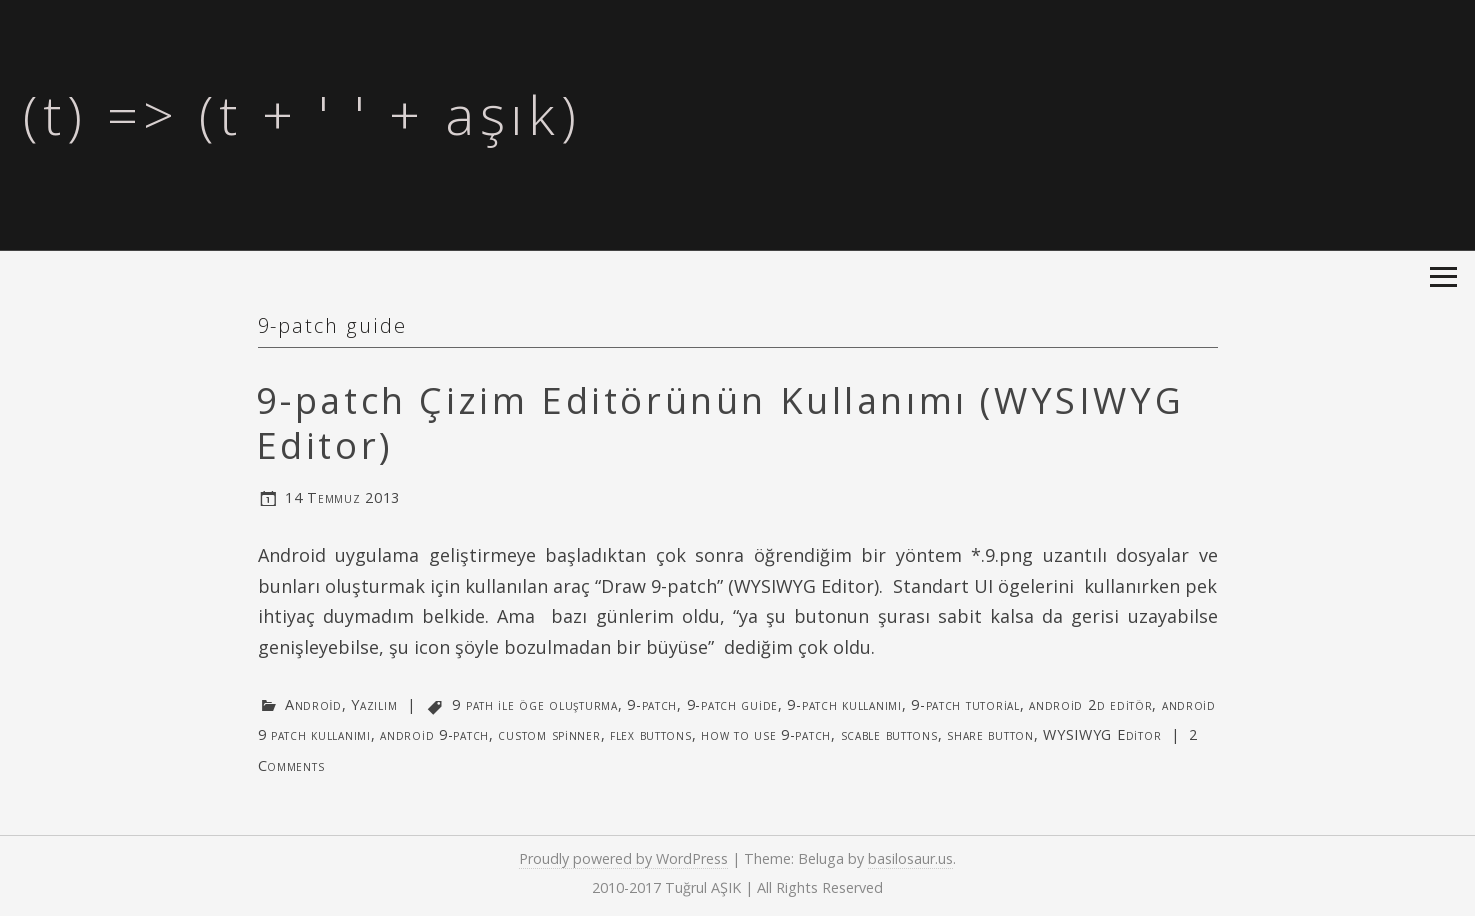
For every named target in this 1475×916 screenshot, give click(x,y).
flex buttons (651, 734)
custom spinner (549, 734)
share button (990, 734)
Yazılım (374, 704)
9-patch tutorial (965, 704)
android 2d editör (1090, 704)
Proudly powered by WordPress (623, 858)
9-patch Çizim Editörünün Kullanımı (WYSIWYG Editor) (720, 423)
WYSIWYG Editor (1102, 734)
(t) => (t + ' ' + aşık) (302, 114)
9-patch (652, 704)
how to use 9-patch (766, 734)
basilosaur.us (910, 858)
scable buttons (889, 734)
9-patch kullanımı (844, 704)
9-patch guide (732, 704)
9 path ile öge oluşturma (534, 704)
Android (313, 704)
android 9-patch (434, 734)
